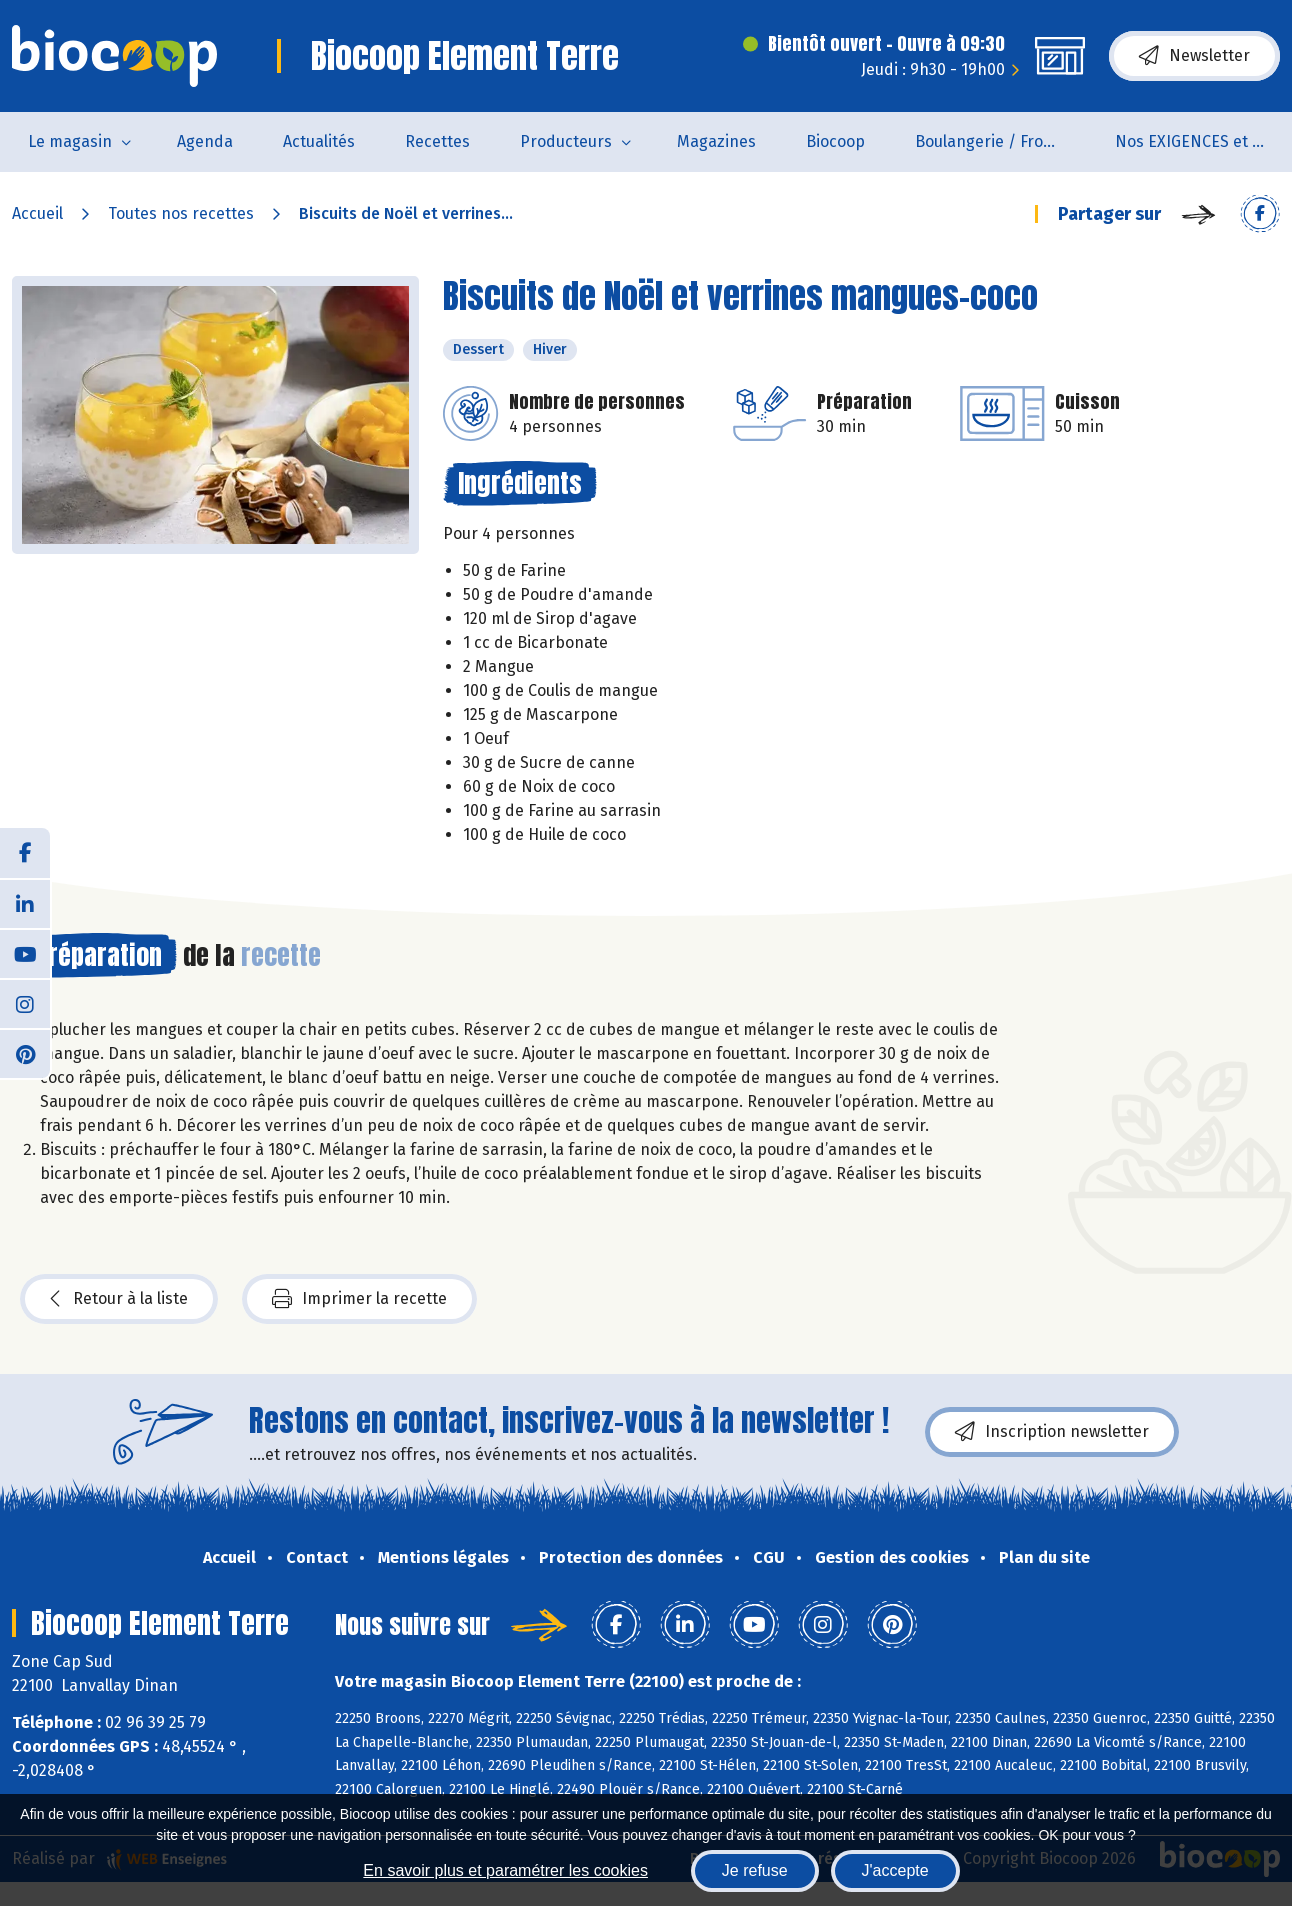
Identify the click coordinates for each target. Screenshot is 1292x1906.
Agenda (205, 141)
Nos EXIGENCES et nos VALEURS (1202, 141)
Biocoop (835, 141)
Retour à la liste (119, 1299)
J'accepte (895, 1870)
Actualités (319, 141)
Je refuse (755, 1870)
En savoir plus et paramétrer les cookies (505, 1870)
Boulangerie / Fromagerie (1002, 141)
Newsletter (1194, 56)
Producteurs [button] (566, 141)
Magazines (716, 141)
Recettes (437, 141)
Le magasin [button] (70, 141)
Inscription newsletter (1052, 1432)
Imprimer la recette (359, 1299)
